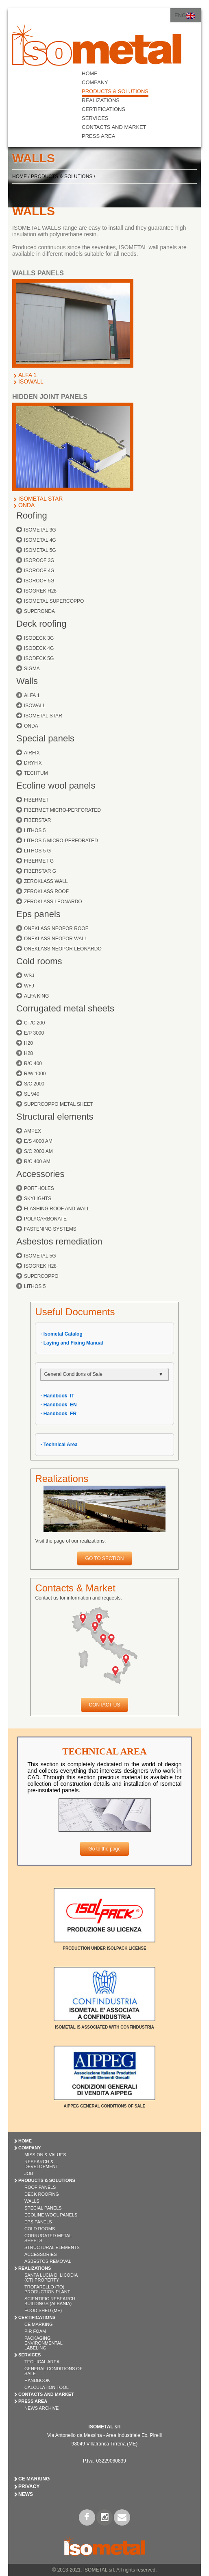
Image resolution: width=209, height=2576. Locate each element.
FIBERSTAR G (40, 871)
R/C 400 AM (37, 1161)
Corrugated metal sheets (65, 1008)
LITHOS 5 (35, 830)
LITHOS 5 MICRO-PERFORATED (61, 840)
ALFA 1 (27, 375)
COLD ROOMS (39, 2228)
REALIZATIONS (101, 100)
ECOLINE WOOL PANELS (50, 2214)
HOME (90, 73)
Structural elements (55, 1116)
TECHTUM (36, 773)
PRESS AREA (98, 136)
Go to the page (104, 1849)
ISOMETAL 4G (40, 540)
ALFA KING (36, 996)
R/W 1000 (35, 1074)
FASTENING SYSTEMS (50, 1229)
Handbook (37, 2380)
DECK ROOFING (41, 2194)
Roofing (31, 515)
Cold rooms (39, 961)
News (25, 2494)
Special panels (45, 738)
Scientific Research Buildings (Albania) (49, 2301)
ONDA (26, 505)
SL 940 (31, 1094)
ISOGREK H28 (40, 591)
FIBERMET (36, 800)
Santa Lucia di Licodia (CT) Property (51, 2277)
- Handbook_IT (57, 1396)
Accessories (40, 1174)
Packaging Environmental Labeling (43, 2343)
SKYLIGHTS (37, 1198)
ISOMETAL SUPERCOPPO (54, 601)
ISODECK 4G (39, 648)
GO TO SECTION (104, 1558)
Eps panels (38, 914)
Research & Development (41, 2164)
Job (28, 2173)
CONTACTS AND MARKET (114, 127)
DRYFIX (33, 763)
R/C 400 (33, 1063)
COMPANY (95, 82)
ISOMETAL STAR (40, 498)
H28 (28, 1053)
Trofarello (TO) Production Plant (47, 2289)
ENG (180, 15)
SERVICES (95, 118)
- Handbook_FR (58, 1414)
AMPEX (32, 1131)
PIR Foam (35, 2331)
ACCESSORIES (40, 2254)
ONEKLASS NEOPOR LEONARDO (63, 949)
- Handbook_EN (58, 1405)
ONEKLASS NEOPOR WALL (55, 938)
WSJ (29, 976)
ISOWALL (31, 381)
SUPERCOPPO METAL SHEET (58, 1104)
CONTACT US (104, 1705)
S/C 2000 (34, 1084)
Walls (27, 681)
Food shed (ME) (43, 2310)
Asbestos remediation (59, 1241)
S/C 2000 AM (38, 1151)
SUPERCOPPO (41, 1276)
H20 (28, 1043)
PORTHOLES (39, 1188)
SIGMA (32, 668)
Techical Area (41, 2361)
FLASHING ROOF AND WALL (57, 1209)
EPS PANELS (38, 2221)
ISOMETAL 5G (40, 550)
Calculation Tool (46, 2387)
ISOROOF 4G (39, 570)
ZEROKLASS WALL (46, 881)
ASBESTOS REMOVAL (47, 2261)
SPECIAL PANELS (43, 2208)
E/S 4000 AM (38, 1141)
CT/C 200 (34, 1023)
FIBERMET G (39, 861)
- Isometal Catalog (61, 1334)
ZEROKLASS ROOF (46, 891)
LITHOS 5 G (37, 851)
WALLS (31, 2201)
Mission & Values (45, 2154)
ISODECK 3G (39, 638)
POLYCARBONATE (45, 1219)
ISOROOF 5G (39, 581)
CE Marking (38, 2324)
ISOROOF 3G (39, 560)
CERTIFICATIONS (103, 109)
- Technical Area (58, 1444)
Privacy (28, 2486)
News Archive (41, 2408)
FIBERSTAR (37, 820)
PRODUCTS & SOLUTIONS (115, 91)
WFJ (29, 986)
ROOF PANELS (40, 2187)
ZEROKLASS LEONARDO (53, 901)
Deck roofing (41, 624)
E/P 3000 (34, 1033)
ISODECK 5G (39, 658)
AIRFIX (32, 753)
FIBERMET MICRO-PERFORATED (62, 810)
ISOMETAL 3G (40, 530)
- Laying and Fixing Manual (71, 1343)
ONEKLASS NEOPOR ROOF (56, 928)
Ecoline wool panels (55, 785)
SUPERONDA (39, 611)
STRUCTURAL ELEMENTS (52, 2247)
